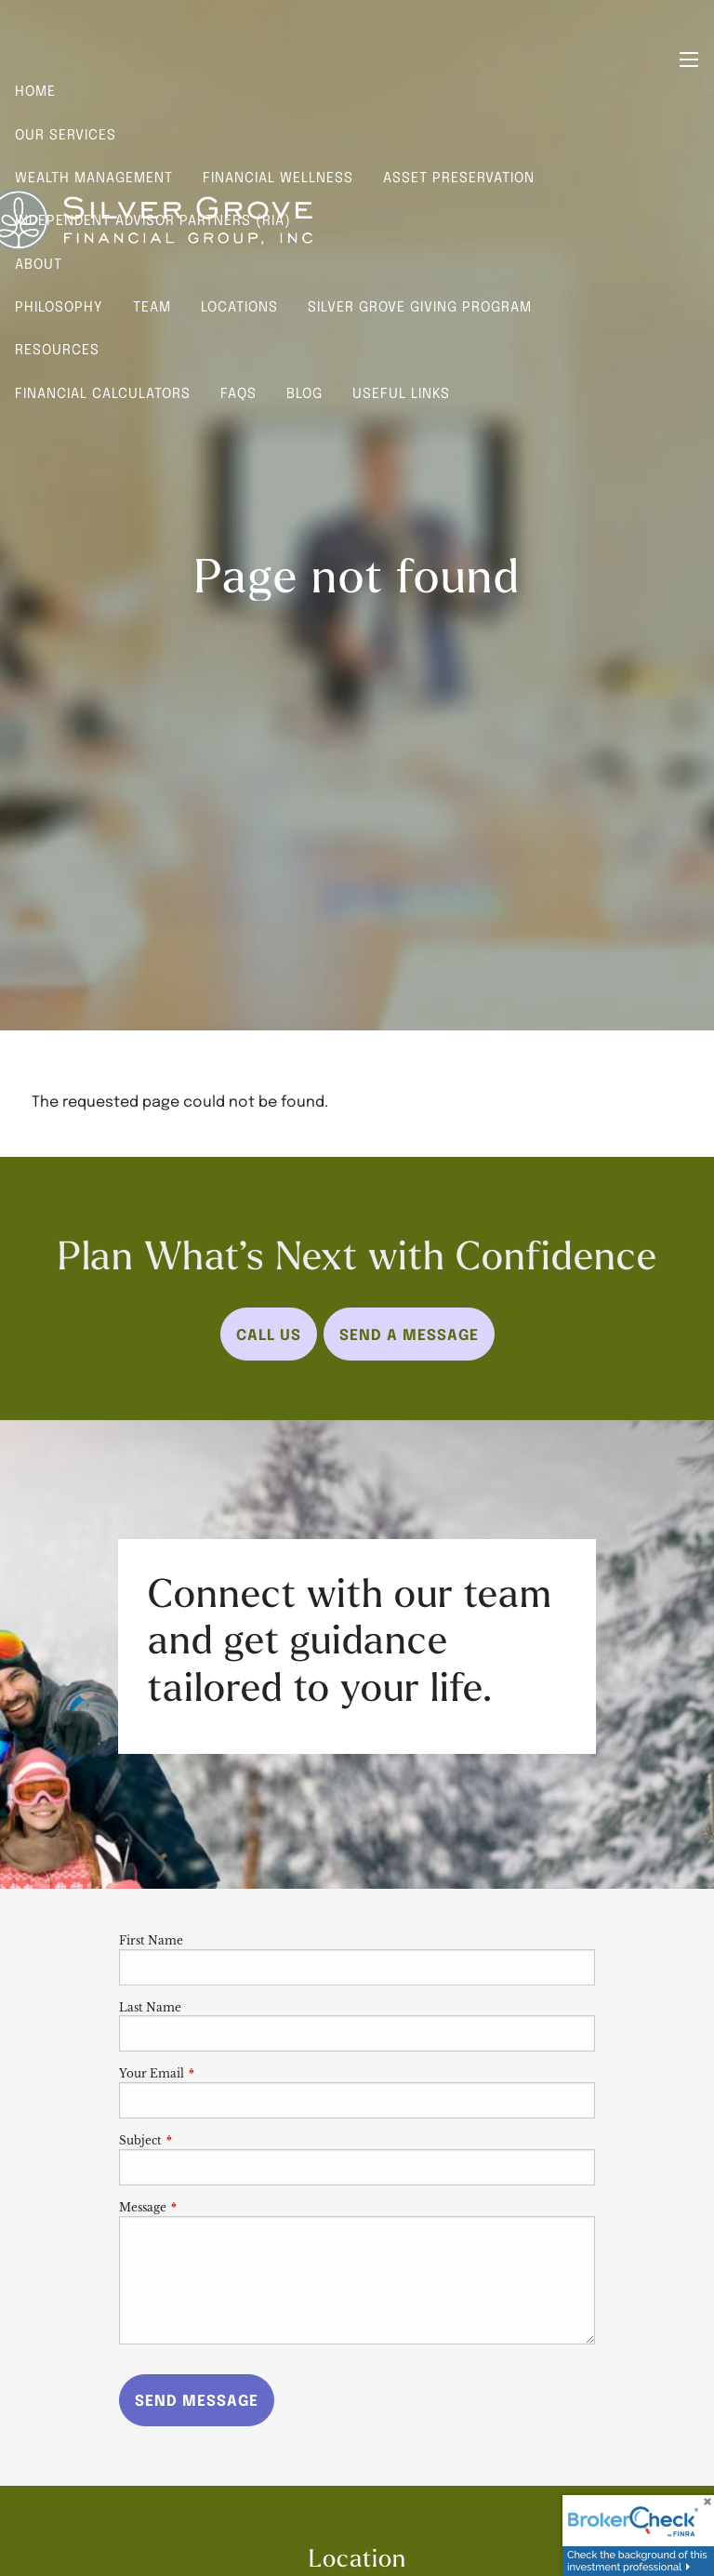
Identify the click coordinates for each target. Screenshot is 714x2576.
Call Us (268, 1333)
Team (152, 306)
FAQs (238, 392)
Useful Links (401, 392)
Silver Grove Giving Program (420, 306)
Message (204, 2207)
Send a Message (409, 1333)
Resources (57, 348)
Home (35, 90)
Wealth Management (94, 176)
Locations (239, 306)
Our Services (65, 134)
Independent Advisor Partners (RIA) (153, 219)
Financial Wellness (278, 176)
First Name (151, 1940)
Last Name (150, 2007)
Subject (201, 2140)
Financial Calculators (103, 392)
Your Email (213, 2073)
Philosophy (59, 306)
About (38, 263)
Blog (304, 392)
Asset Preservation (459, 176)
